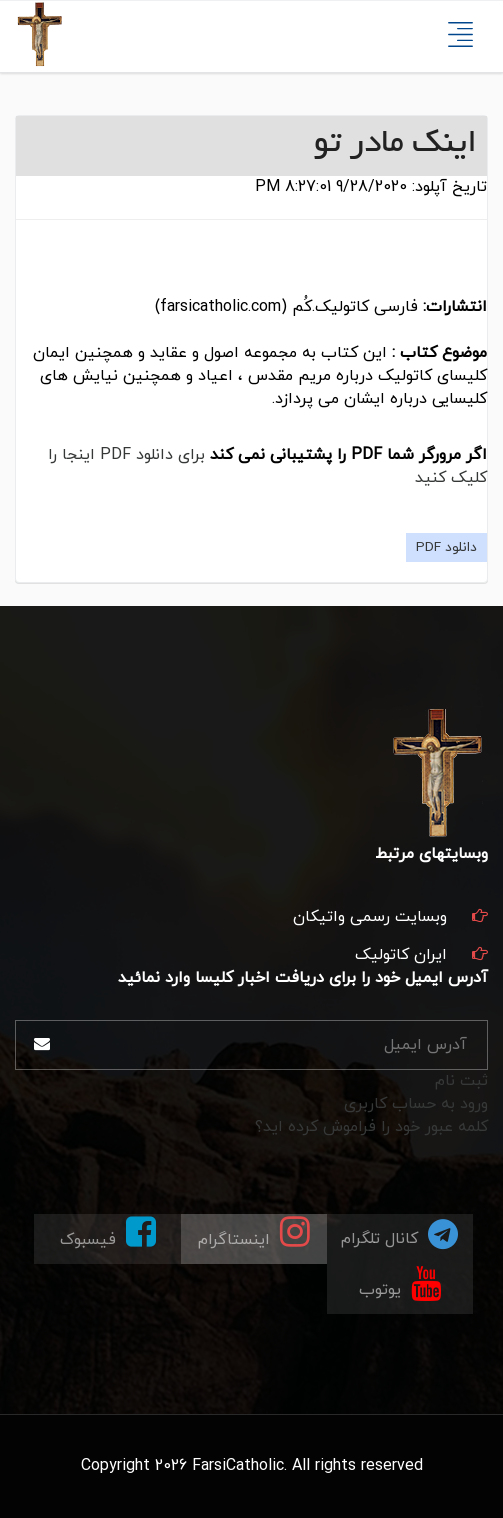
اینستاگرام (254, 1232)
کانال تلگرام (399, 1233)
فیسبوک (108, 1232)
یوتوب (400, 1282)
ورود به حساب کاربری (416, 1104)
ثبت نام (461, 1081)
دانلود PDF (446, 547)
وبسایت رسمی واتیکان (370, 917)
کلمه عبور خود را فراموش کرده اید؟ (371, 1127)
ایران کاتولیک (401, 955)
